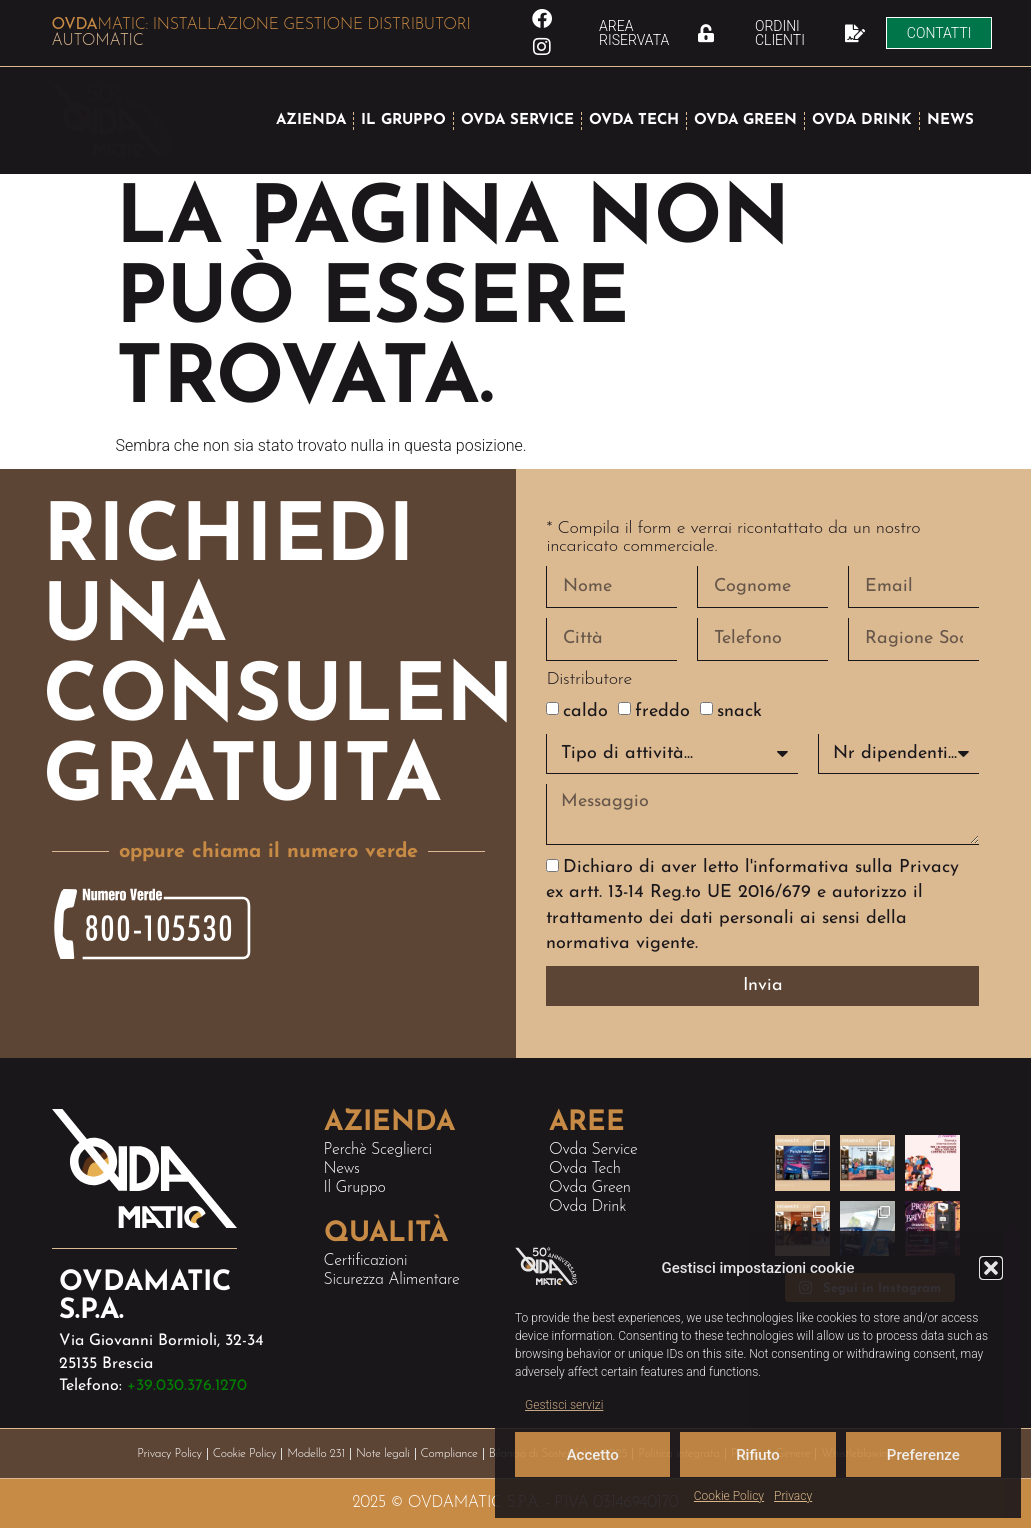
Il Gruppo (355, 1188)
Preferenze (923, 1455)
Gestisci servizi (564, 1405)
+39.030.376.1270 (187, 1386)
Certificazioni (366, 1261)
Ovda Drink (587, 1207)
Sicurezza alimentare (392, 1280)
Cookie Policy (729, 1496)
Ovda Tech (584, 1169)
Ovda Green (590, 1188)
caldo (585, 711)
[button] (991, 1268)
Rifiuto (758, 1455)
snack (739, 711)
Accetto (593, 1455)
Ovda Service (593, 1150)
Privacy (793, 1496)
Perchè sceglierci (378, 1150)
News (342, 1169)
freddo (662, 711)
